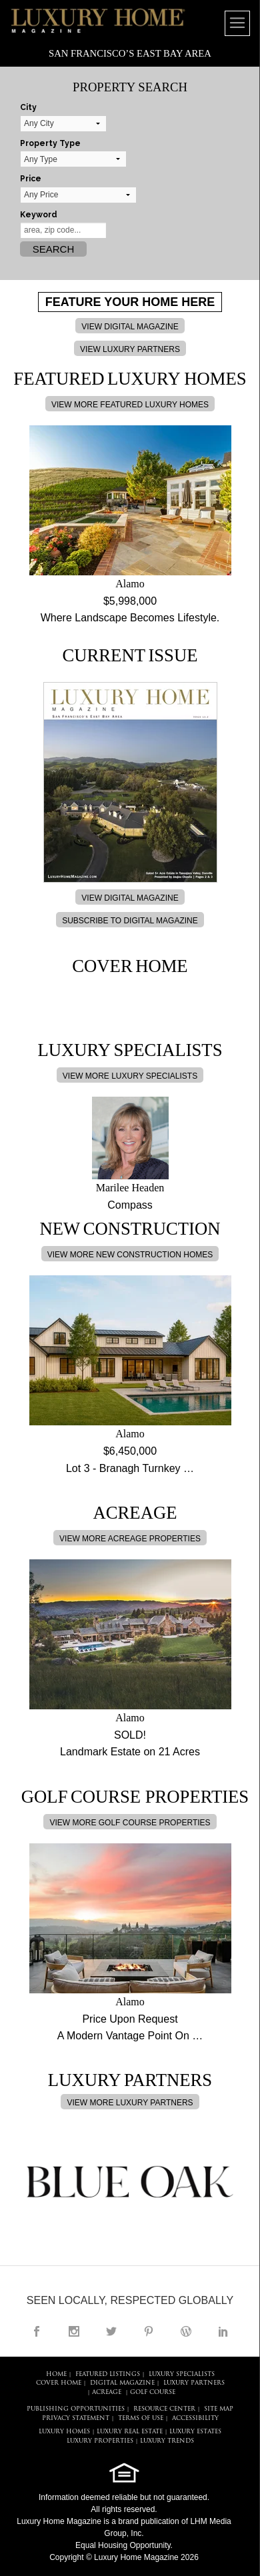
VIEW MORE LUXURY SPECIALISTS (130, 1076)
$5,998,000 (130, 601)
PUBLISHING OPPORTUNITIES (76, 2409)
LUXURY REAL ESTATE (130, 2432)
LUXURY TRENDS (167, 2441)
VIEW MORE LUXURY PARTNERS (130, 2102)
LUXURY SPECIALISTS (182, 2374)
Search (54, 249)
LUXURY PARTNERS (194, 2383)
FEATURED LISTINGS (107, 2374)
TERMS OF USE (140, 2418)
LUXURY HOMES (64, 2432)
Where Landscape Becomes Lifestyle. (130, 617)
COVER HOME (58, 2383)
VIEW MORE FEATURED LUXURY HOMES (130, 404)
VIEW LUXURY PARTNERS (130, 349)
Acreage (106, 2392)
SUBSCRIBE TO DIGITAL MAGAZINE (130, 920)
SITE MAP (218, 2409)
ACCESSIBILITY (195, 2418)
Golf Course (152, 2392)
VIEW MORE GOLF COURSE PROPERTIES (129, 1822)
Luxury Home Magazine (59, 2521)
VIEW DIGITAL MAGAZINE (129, 326)
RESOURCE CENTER (164, 2409)
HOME (56, 2374)
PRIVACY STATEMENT (75, 2418)
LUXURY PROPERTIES (100, 2441)
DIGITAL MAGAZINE (122, 2383)
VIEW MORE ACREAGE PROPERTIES (130, 1538)
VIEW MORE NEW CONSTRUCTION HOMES (130, 1254)
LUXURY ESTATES (195, 2432)
